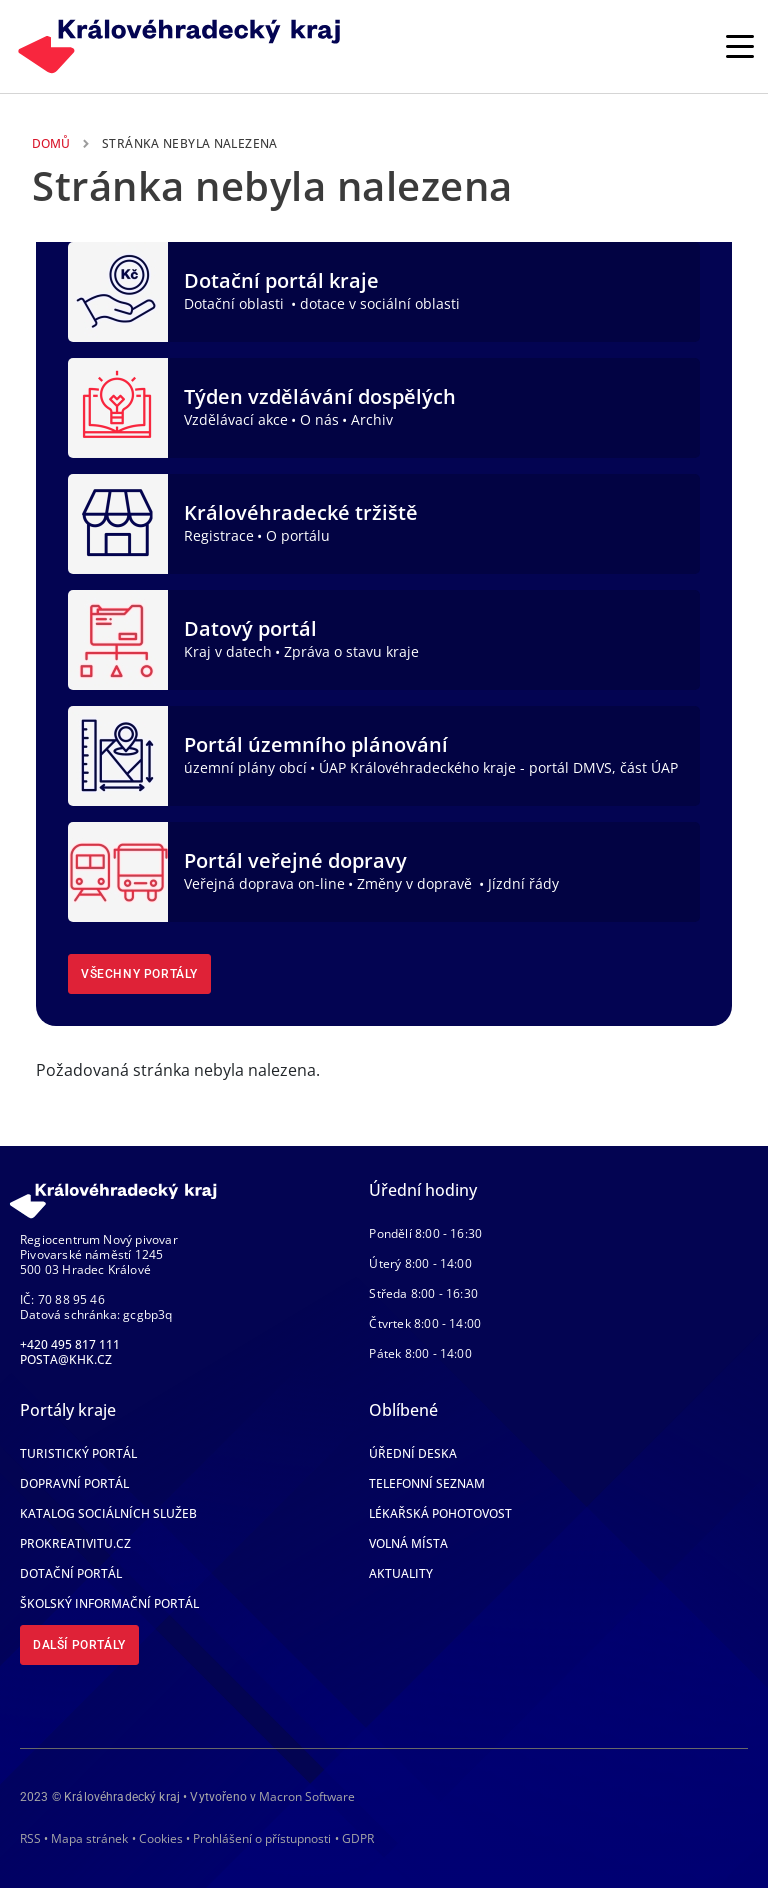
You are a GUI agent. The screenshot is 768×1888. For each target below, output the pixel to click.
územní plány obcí (245, 767)
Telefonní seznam (427, 1483)
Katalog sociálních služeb (108, 1513)
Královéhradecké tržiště (301, 512)
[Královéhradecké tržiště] (118, 522)
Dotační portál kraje (281, 280)
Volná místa (408, 1543)
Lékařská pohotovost (440, 1513)
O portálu (298, 535)
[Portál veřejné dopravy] (118, 870)
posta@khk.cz (66, 1359)
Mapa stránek (89, 1838)
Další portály (79, 1645)
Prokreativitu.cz (75, 1543)
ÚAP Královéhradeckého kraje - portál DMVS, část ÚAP (498, 767)
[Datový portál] (118, 638)
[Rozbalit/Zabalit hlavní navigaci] (740, 46)
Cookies (161, 1839)
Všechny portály (139, 974)
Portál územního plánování (316, 744)
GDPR (358, 1838)
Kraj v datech (228, 651)
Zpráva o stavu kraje (351, 651)
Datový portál (250, 628)
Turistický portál (78, 1453)
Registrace (219, 535)
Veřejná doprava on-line (264, 883)
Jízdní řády (523, 883)
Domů (51, 143)
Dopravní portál (74, 1483)
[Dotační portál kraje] (118, 290)
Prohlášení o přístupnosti (262, 1838)
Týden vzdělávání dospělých (320, 396)
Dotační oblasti (236, 303)
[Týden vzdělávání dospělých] (118, 406)
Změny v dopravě (416, 883)
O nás (319, 419)
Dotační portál (71, 1573)
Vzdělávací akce (236, 419)
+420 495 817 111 (70, 1344)
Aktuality (401, 1573)
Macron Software (307, 1796)
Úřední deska (413, 1453)
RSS (30, 1838)
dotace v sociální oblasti (380, 303)
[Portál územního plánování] (118, 754)
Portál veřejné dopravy (295, 860)
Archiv (372, 419)
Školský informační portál (109, 1603)
